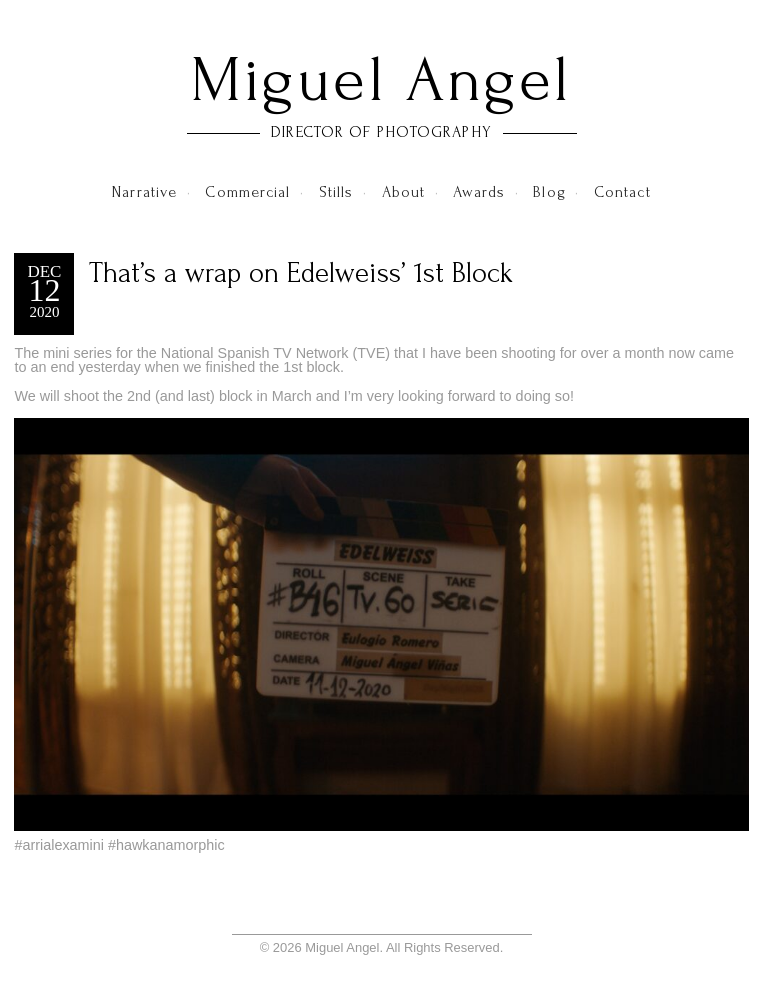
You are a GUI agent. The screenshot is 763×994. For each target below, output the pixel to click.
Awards (479, 192)
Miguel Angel (381, 80)
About (404, 192)
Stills (336, 192)
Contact (622, 192)
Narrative (144, 192)
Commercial (247, 192)
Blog (549, 192)
